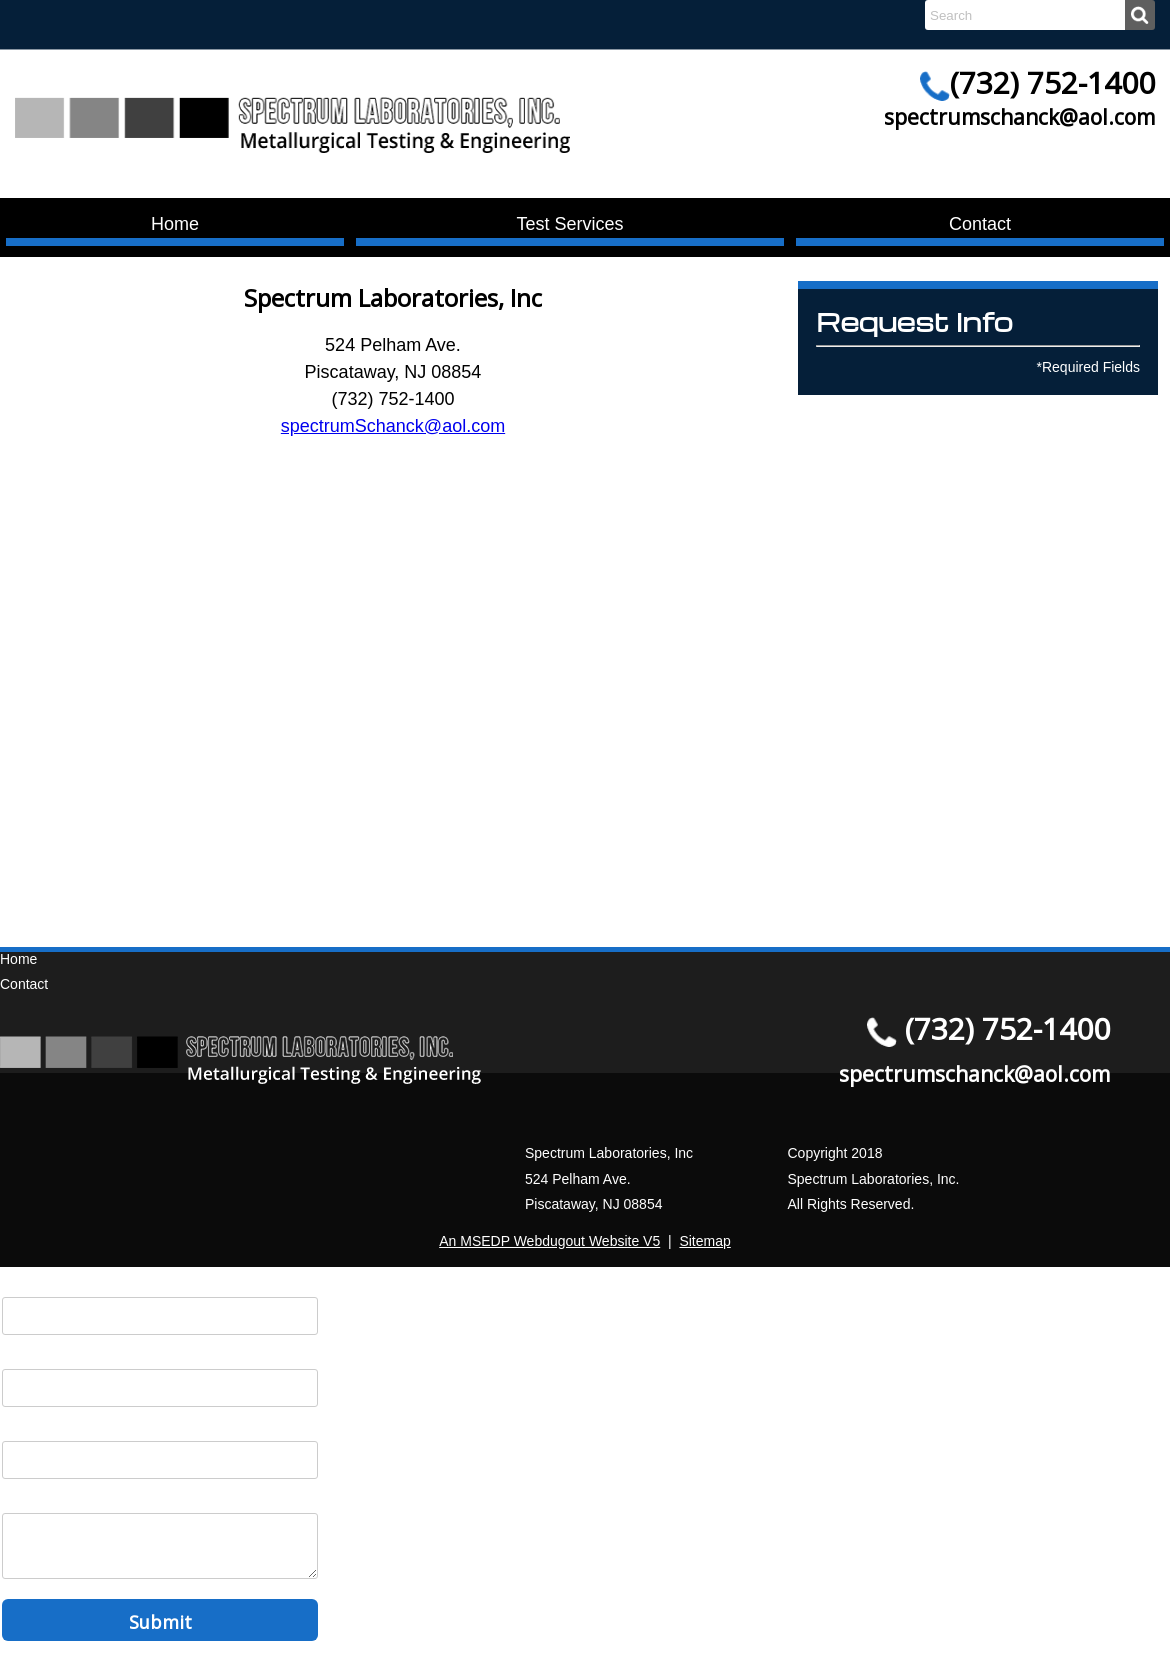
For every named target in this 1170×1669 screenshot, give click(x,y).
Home (175, 224)
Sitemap (704, 1241)
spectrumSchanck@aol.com (393, 426)
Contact (980, 224)
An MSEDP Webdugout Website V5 (549, 1241)
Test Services (569, 224)
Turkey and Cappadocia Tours (392, 879)
